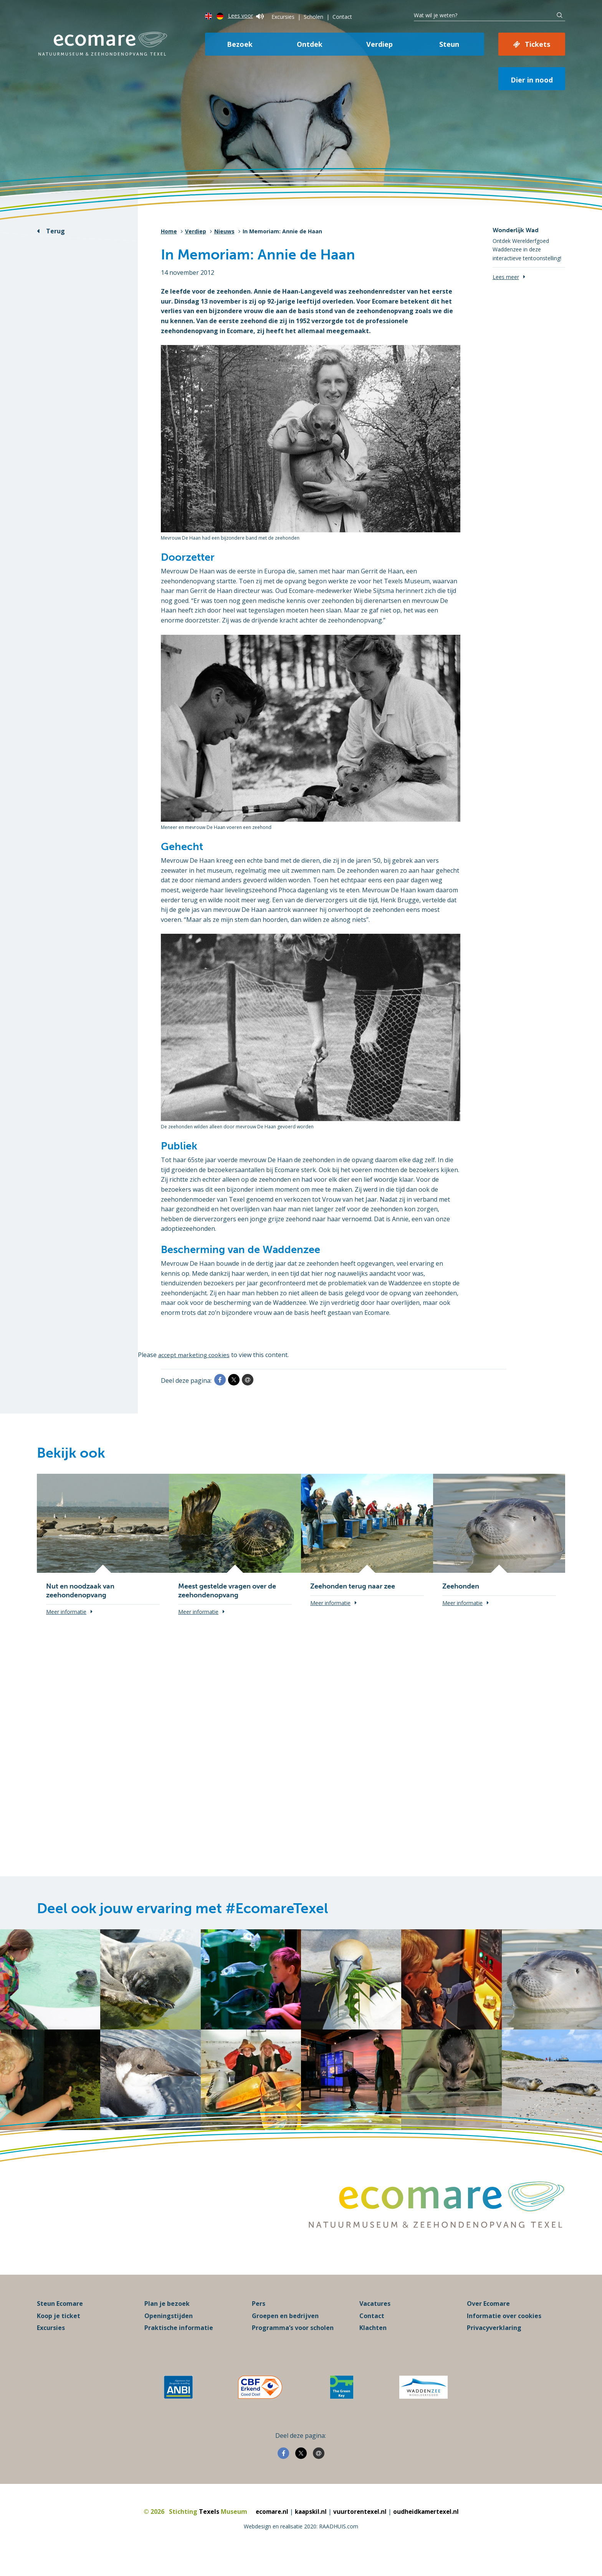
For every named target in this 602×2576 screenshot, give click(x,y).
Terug (55, 231)
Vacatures (374, 2321)
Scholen (313, 16)
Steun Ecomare (60, 2321)
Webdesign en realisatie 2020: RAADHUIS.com (301, 2543)
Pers (258, 2321)
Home (169, 231)
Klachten (373, 2345)
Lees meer (506, 277)
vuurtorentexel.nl (360, 2529)
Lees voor (246, 15)
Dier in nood (532, 79)
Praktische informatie (178, 2345)
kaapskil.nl (309, 2529)
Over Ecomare (488, 2321)
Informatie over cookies (504, 2332)
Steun (449, 44)
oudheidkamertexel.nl (428, 2529)
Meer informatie (66, 1611)
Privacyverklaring (494, 2345)
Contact (342, 16)
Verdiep (379, 44)
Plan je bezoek (167, 2321)
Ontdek (309, 44)
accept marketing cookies (195, 1355)
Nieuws (224, 231)
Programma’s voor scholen (293, 2345)
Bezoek (240, 44)
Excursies (282, 16)
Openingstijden (168, 2332)
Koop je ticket (58, 2332)
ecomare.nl (269, 2529)
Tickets (537, 44)
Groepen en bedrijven (285, 2332)
